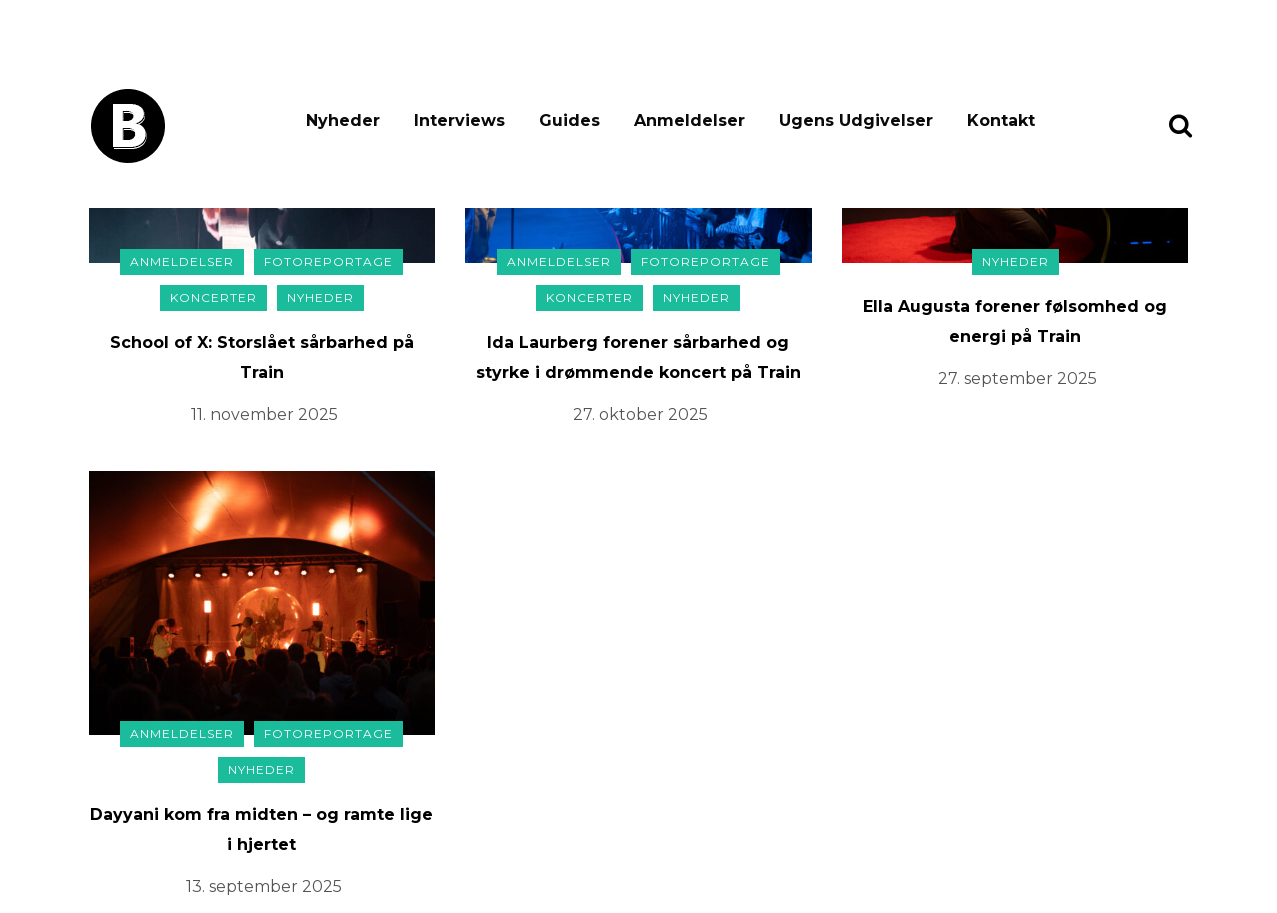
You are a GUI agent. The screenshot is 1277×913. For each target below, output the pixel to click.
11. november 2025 (264, 414)
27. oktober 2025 (640, 414)
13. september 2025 (264, 886)
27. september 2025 (1017, 378)
